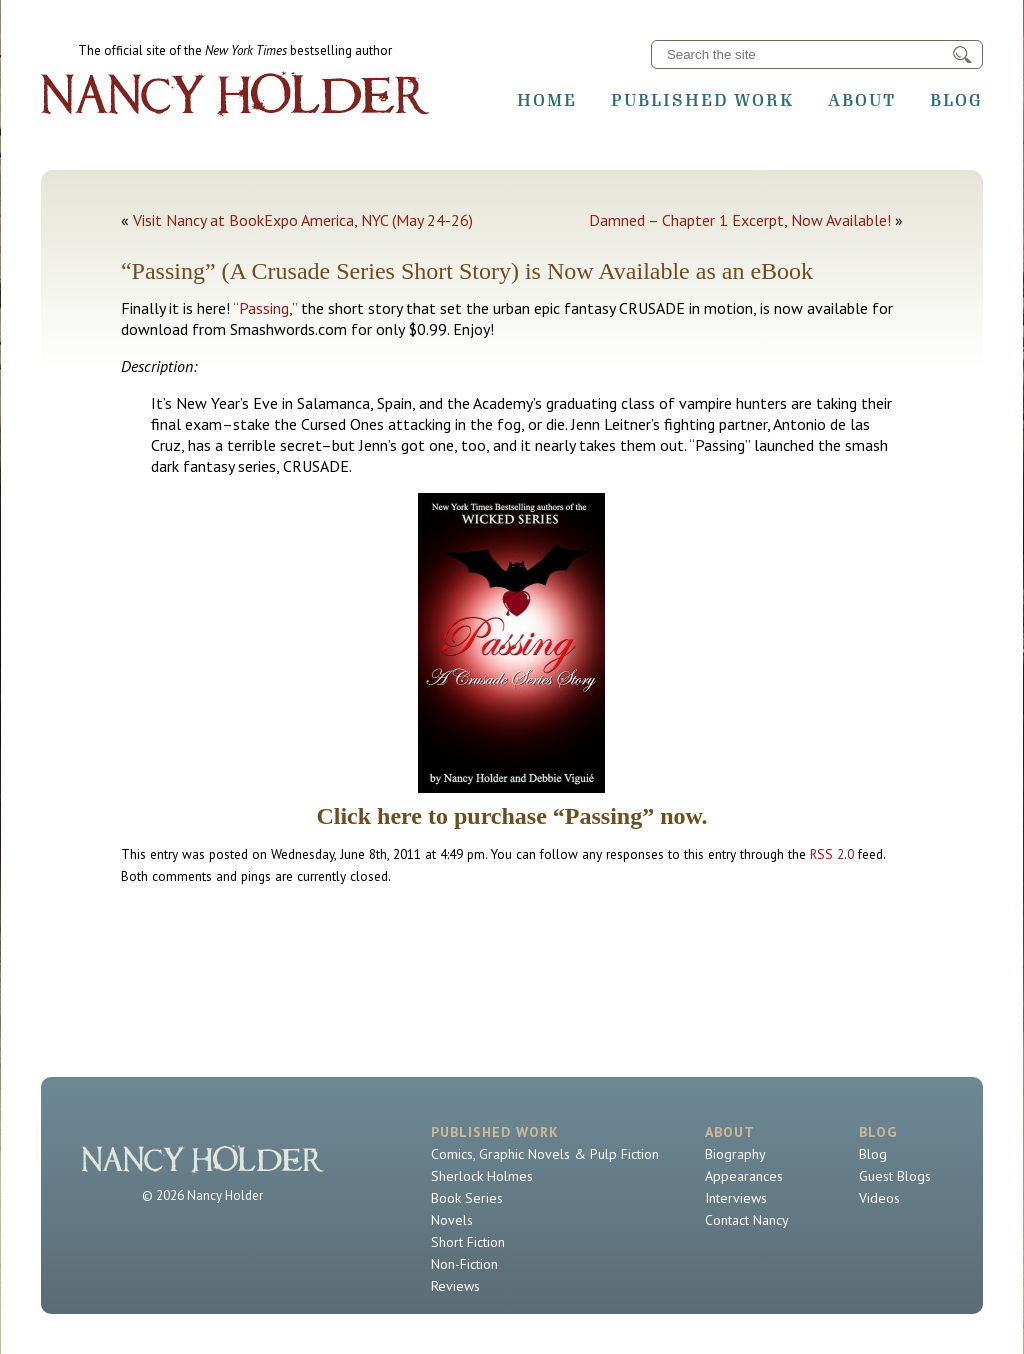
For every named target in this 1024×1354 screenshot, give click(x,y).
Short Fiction (468, 1242)
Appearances (744, 1176)
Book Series (467, 1198)
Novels (452, 1220)
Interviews (736, 1198)
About (862, 100)
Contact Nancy (747, 1220)
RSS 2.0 (832, 854)
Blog (956, 100)
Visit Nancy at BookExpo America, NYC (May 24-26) (303, 220)
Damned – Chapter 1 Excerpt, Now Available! (740, 220)
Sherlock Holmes (482, 1176)
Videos (879, 1198)
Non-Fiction (464, 1264)
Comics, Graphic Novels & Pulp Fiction (545, 1154)
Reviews (455, 1286)
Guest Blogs (895, 1176)
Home (547, 100)
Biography (735, 1154)
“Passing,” (265, 308)
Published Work (702, 100)
